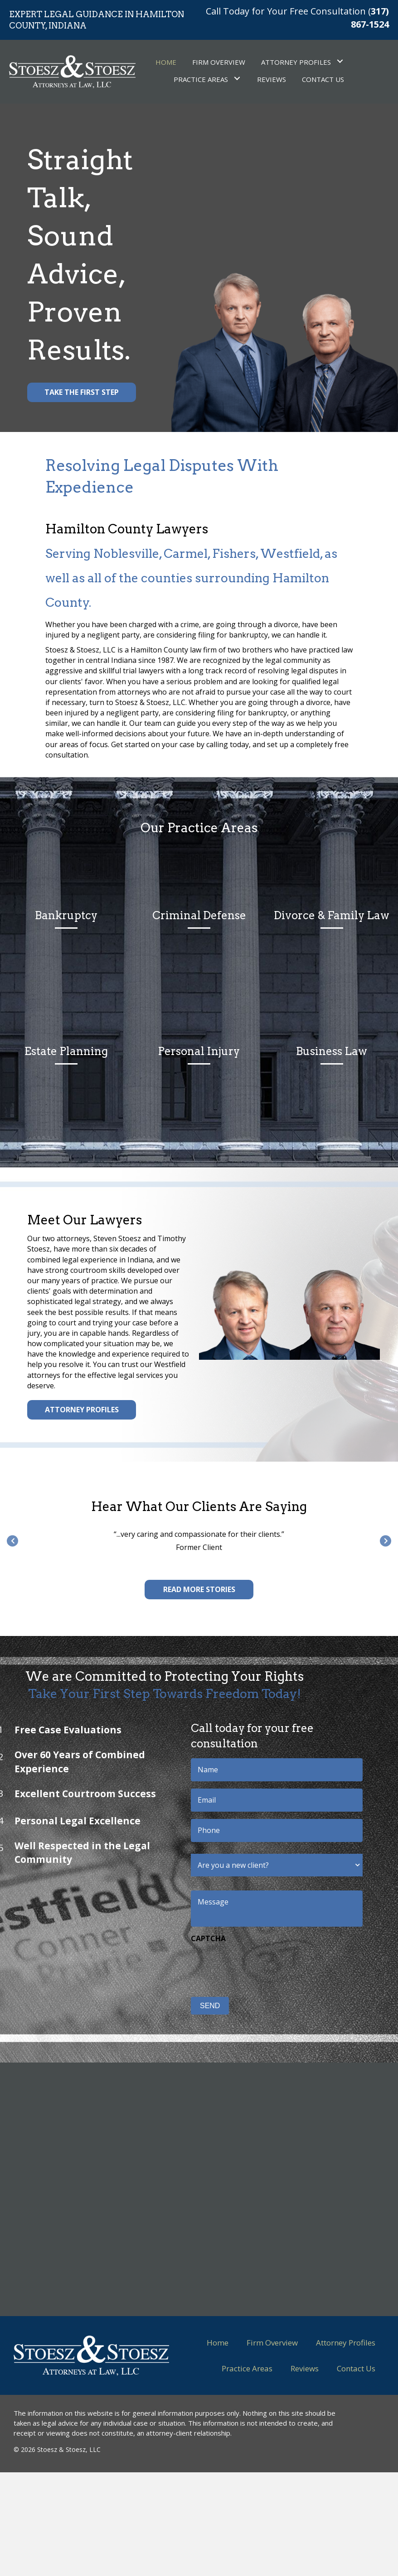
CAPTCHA (151, 1938)
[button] (81, 392)
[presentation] (203, 1964)
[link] (166, 60)
